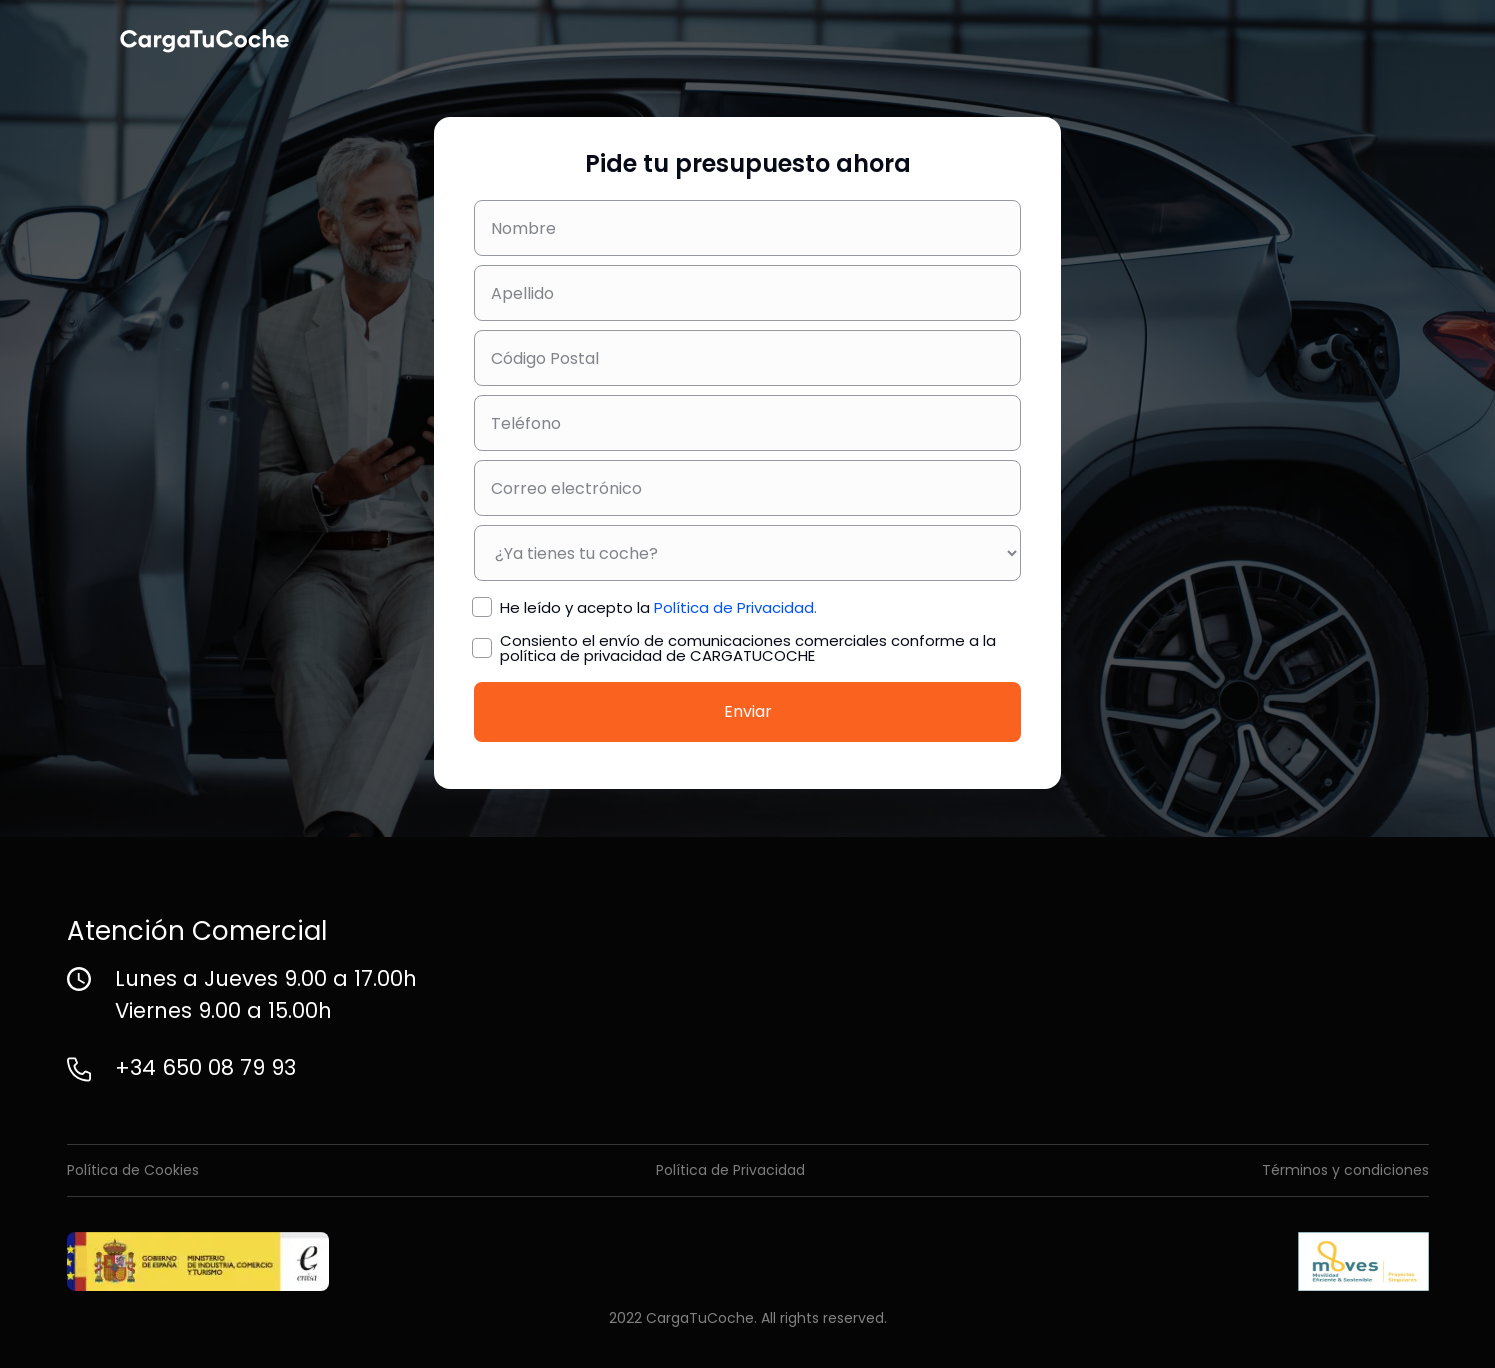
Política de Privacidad (730, 1170)
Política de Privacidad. (735, 607)
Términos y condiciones (1345, 1170)
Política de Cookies (133, 1170)
